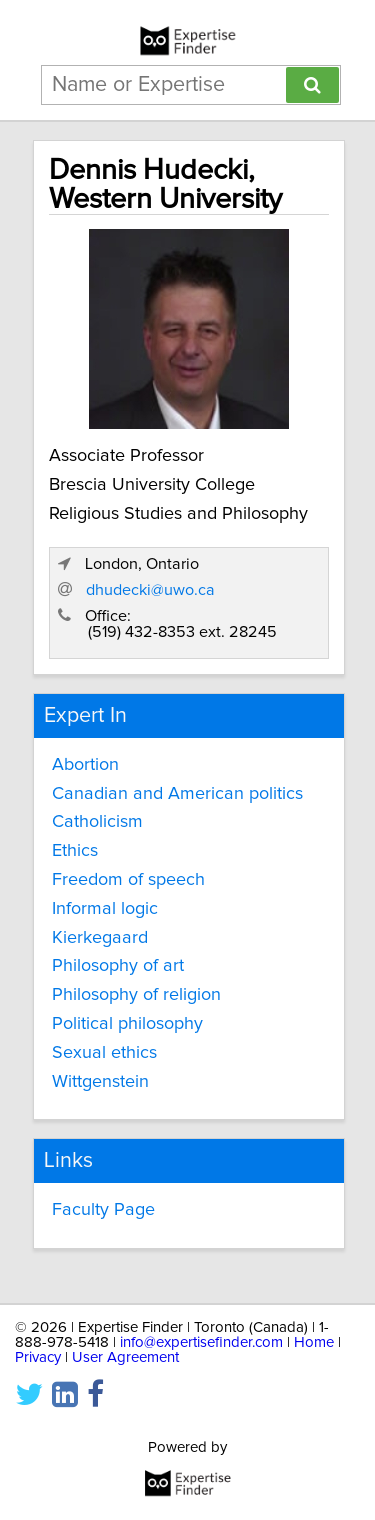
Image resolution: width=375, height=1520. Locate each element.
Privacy (38, 1357)
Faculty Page (103, 1210)
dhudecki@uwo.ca (150, 590)
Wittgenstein (100, 1082)
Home (314, 1342)
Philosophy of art (118, 966)
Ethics (75, 851)
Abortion (85, 765)
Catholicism (97, 822)
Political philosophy (127, 1024)
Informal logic (105, 909)
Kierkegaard (100, 938)
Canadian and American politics (177, 794)
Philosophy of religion (136, 995)
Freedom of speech (128, 880)
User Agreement (125, 1357)
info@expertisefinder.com (201, 1342)
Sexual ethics (104, 1053)
